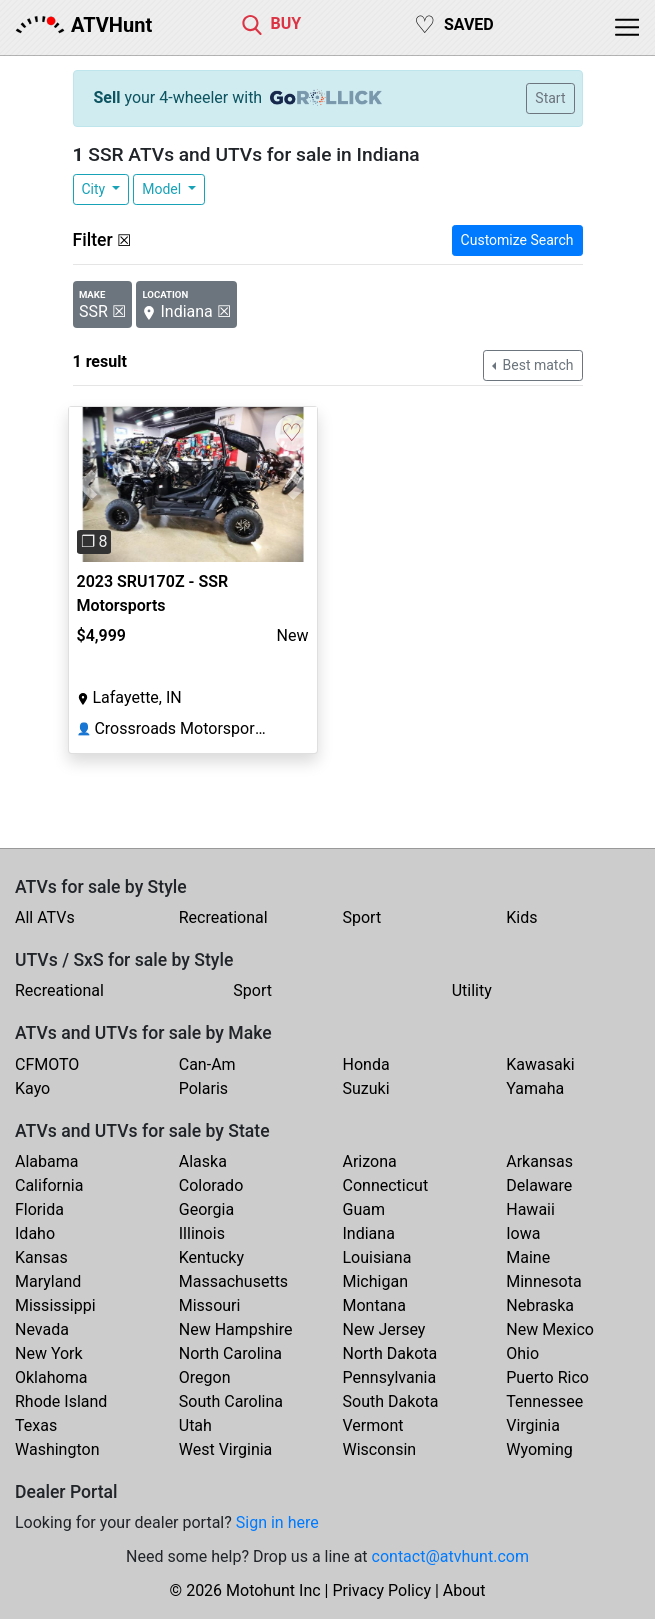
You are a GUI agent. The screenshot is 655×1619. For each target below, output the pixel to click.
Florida (39, 1209)
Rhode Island (61, 1401)
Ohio (522, 1353)
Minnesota (543, 1281)
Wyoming (539, 1449)
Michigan (375, 1281)
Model (163, 189)
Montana (374, 1305)
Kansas (41, 1257)
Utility (472, 990)
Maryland (48, 1281)
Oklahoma (51, 1377)
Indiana (369, 1233)
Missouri (210, 1305)
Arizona (370, 1161)
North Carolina (230, 1353)
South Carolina (231, 1401)
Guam (364, 1209)
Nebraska (540, 1305)
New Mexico (550, 1329)
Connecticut (386, 1185)
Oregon (205, 1377)
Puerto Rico (547, 1377)
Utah (195, 1425)
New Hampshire (236, 1329)
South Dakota (391, 1401)
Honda (366, 1064)
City (95, 189)
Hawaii (530, 1209)
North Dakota (390, 1353)
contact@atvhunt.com (450, 1556)
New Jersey (384, 1329)
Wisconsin (380, 1449)
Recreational (223, 917)
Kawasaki (540, 1064)
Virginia (533, 1425)
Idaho (35, 1233)
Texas (36, 1425)
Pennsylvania (390, 1377)
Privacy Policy (381, 1590)
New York (49, 1353)
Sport (362, 917)
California (49, 1185)
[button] (87, 484)
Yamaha (535, 1088)
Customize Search (517, 240)
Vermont (373, 1425)
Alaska (203, 1161)
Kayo (32, 1088)
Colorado (211, 1185)
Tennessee (544, 1401)
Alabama (46, 1161)
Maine (528, 1257)
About (464, 1590)
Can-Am (207, 1064)
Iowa (523, 1233)
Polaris (203, 1088)
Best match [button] (536, 365)
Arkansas (539, 1161)
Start (550, 98)
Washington (57, 1449)
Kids (521, 917)
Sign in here (277, 1522)
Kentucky (211, 1257)
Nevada (42, 1329)
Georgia (206, 1209)
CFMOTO (47, 1064)
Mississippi (55, 1305)
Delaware (539, 1185)
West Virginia (226, 1449)
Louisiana (377, 1257)
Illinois (202, 1233)
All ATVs (45, 917)
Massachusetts (233, 1281)
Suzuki (366, 1088)
